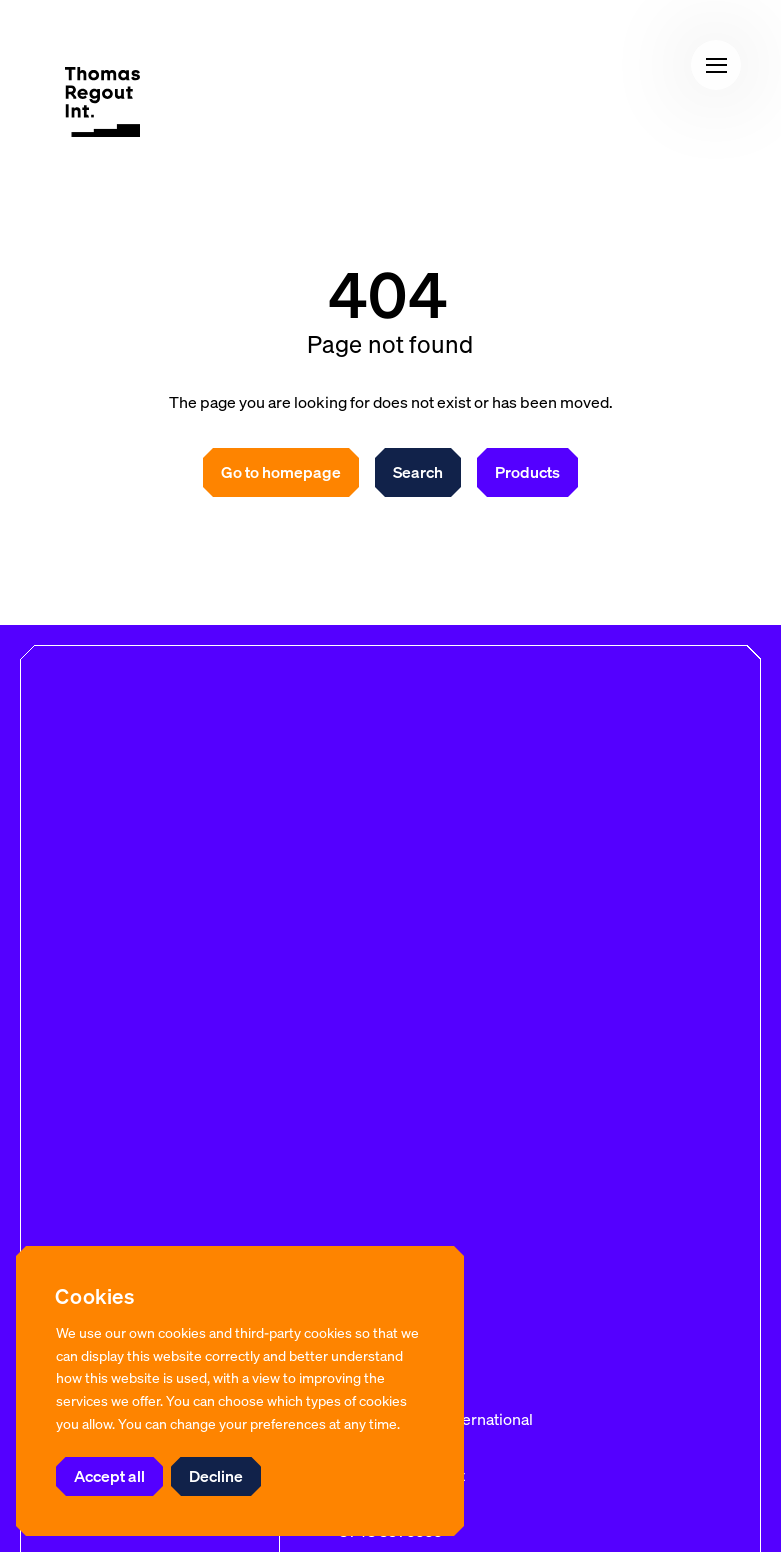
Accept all (109, 1476)
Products (527, 472)
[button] (716, 65)
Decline (216, 1476)
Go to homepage (281, 472)
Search (418, 472)
